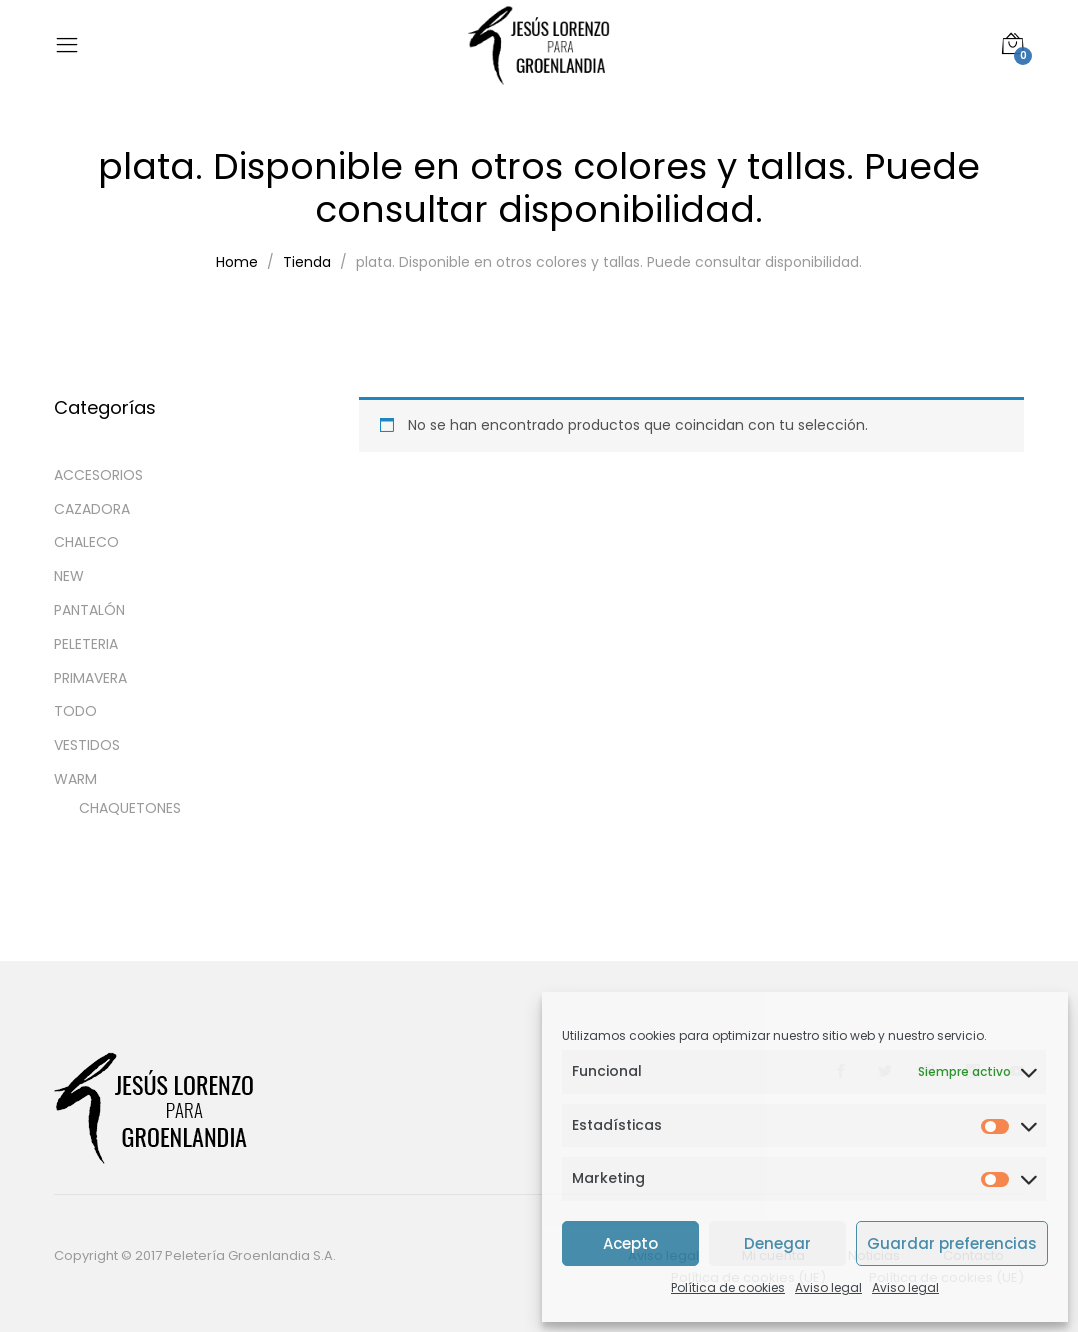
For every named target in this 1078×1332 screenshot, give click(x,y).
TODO (75, 711)
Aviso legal (828, 1287)
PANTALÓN (89, 610)
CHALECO (86, 542)
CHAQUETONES (130, 808)
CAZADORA (92, 509)
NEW (69, 576)
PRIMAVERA (90, 678)
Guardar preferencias (952, 1243)
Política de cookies (728, 1287)
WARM (75, 779)
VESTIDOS (87, 745)
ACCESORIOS (98, 475)
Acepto (630, 1243)
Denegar (777, 1243)
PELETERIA (86, 644)
